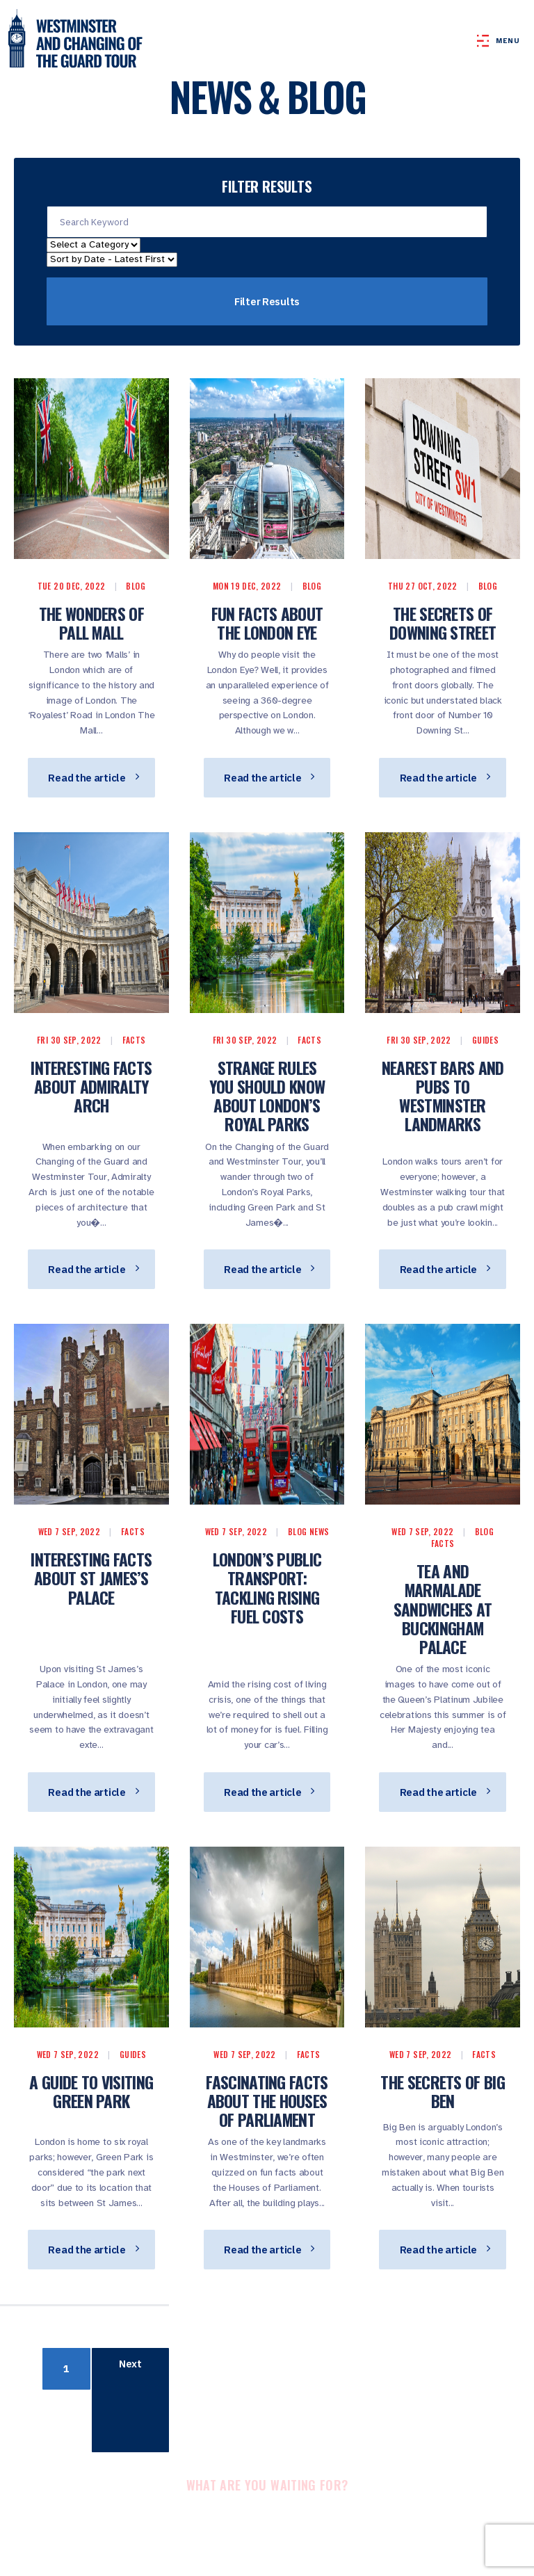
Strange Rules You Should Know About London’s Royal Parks (267, 1096)
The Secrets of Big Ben (442, 2091)
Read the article (93, 777)
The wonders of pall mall (91, 623)
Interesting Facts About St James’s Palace (91, 1578)
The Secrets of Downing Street (442, 623)
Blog (135, 586)
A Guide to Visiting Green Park (91, 2091)
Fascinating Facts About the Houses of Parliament (266, 2101)
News (319, 1531)
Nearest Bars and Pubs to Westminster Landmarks (443, 1096)
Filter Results (267, 301)
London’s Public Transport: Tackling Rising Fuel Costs (267, 1587)
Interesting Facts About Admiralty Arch (91, 1086)
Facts (134, 1040)
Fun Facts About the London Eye (267, 623)
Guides (485, 1040)
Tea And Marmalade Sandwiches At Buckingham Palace (443, 1609)
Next (130, 2363)
